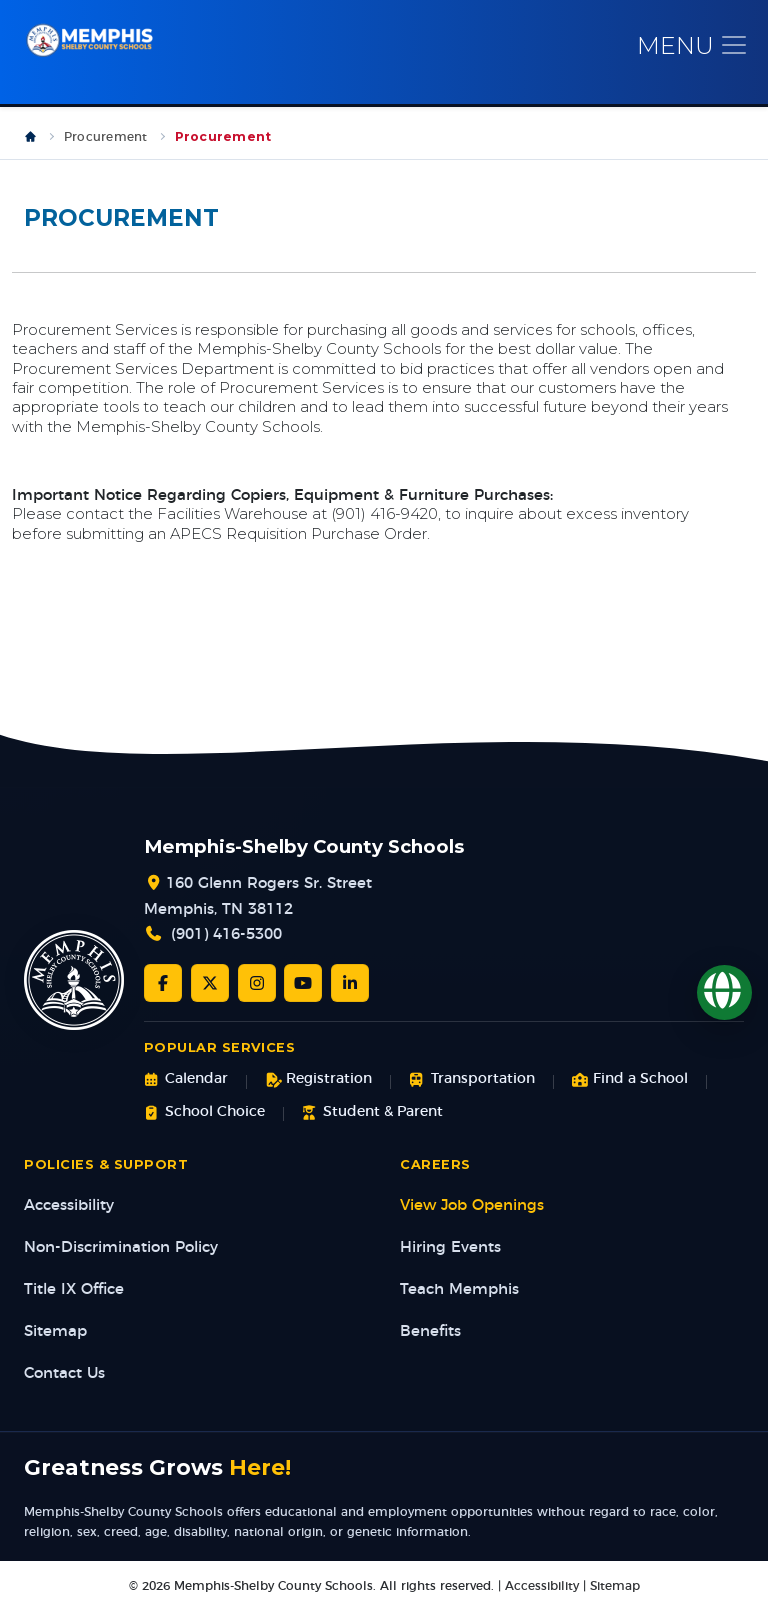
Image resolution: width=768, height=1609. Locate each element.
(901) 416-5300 (226, 934)
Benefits (430, 1331)
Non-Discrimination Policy (121, 1247)
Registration (318, 1079)
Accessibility (69, 1205)
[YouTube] (303, 983)
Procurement (106, 137)
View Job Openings (472, 1205)
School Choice (204, 1112)
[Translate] (724, 992)
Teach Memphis (459, 1289)
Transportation (471, 1079)
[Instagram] (257, 983)
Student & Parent (372, 1112)
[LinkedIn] (350, 983)
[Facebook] (163, 983)
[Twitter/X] (210, 983)
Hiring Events (450, 1247)
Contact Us (64, 1373)
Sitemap (55, 1331)
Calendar (186, 1079)
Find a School (630, 1079)
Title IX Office (74, 1289)
